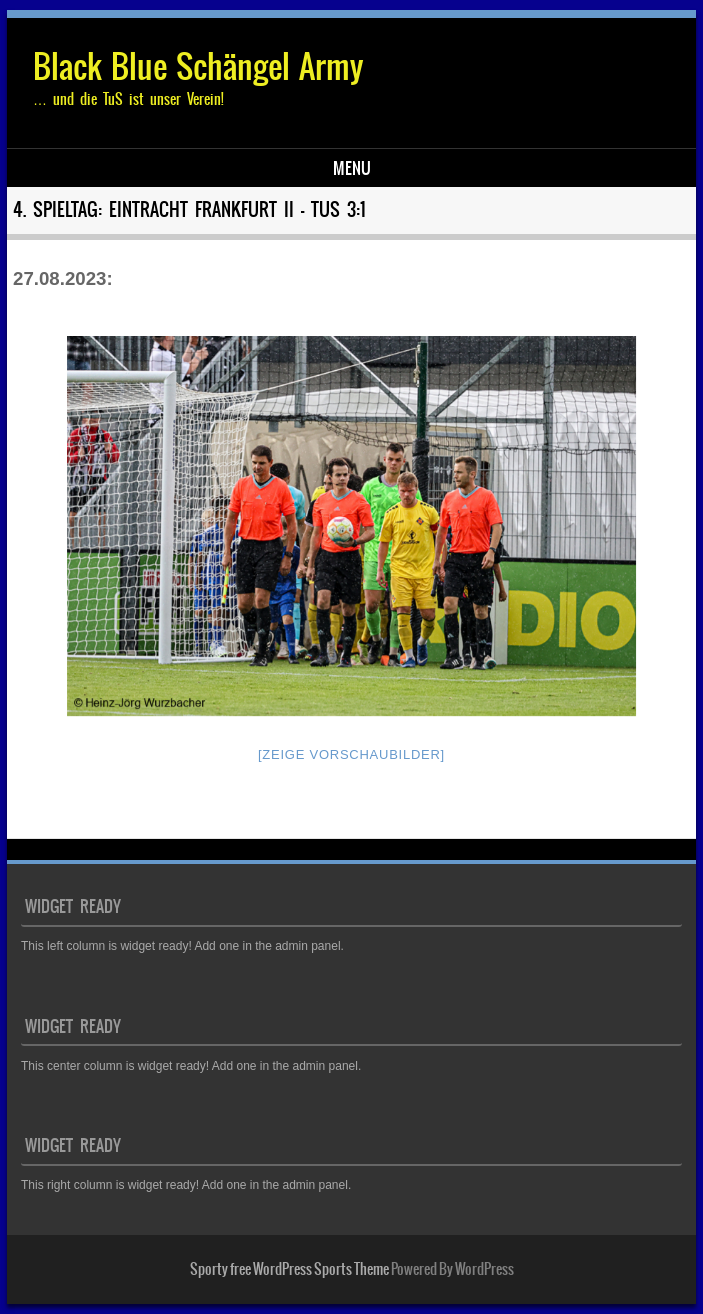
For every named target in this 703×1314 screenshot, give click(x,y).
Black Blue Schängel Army (198, 66)
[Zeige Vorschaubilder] (351, 754)
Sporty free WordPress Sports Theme (289, 1269)
